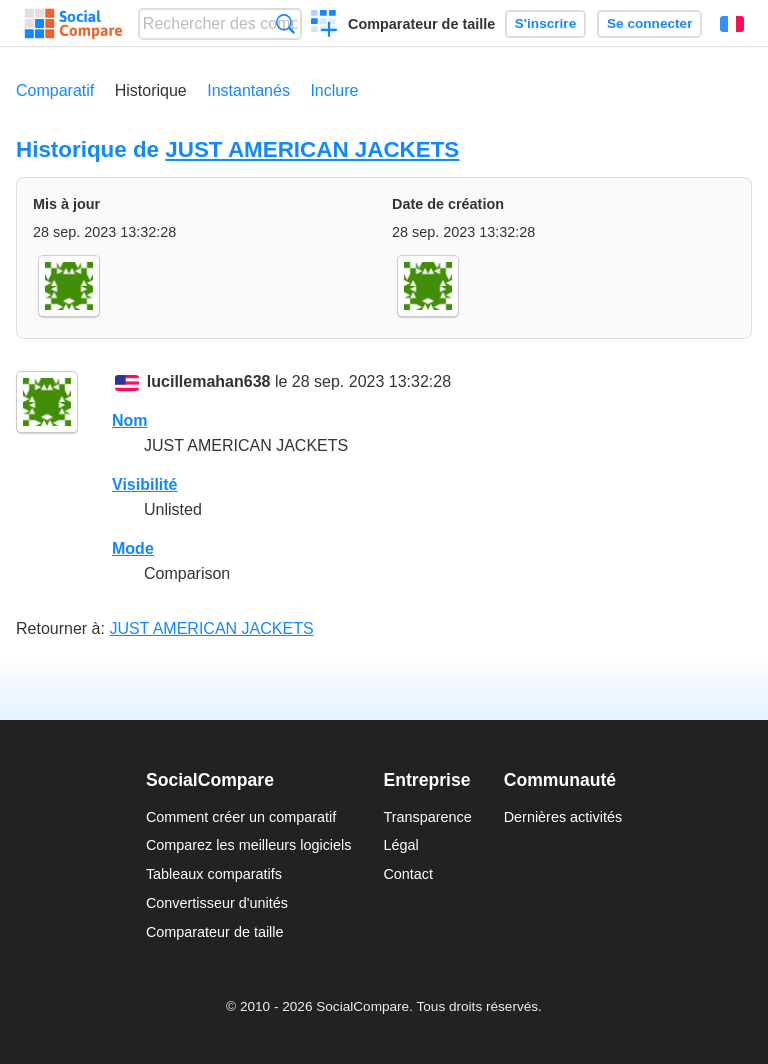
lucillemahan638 (209, 381)
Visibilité (145, 484)
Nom (130, 420)
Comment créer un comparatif (241, 817)
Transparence (427, 817)
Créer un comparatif (324, 26)
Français (732, 24)
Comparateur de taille (421, 24)
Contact (408, 874)
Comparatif (55, 90)
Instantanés (248, 90)
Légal (400, 845)
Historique (151, 90)
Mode (133, 548)
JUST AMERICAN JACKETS (312, 149)
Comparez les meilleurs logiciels (249, 845)
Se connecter (649, 23)
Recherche (285, 23)
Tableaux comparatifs (214, 874)
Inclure (334, 90)
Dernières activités (563, 817)
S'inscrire (545, 23)
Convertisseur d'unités (217, 903)
